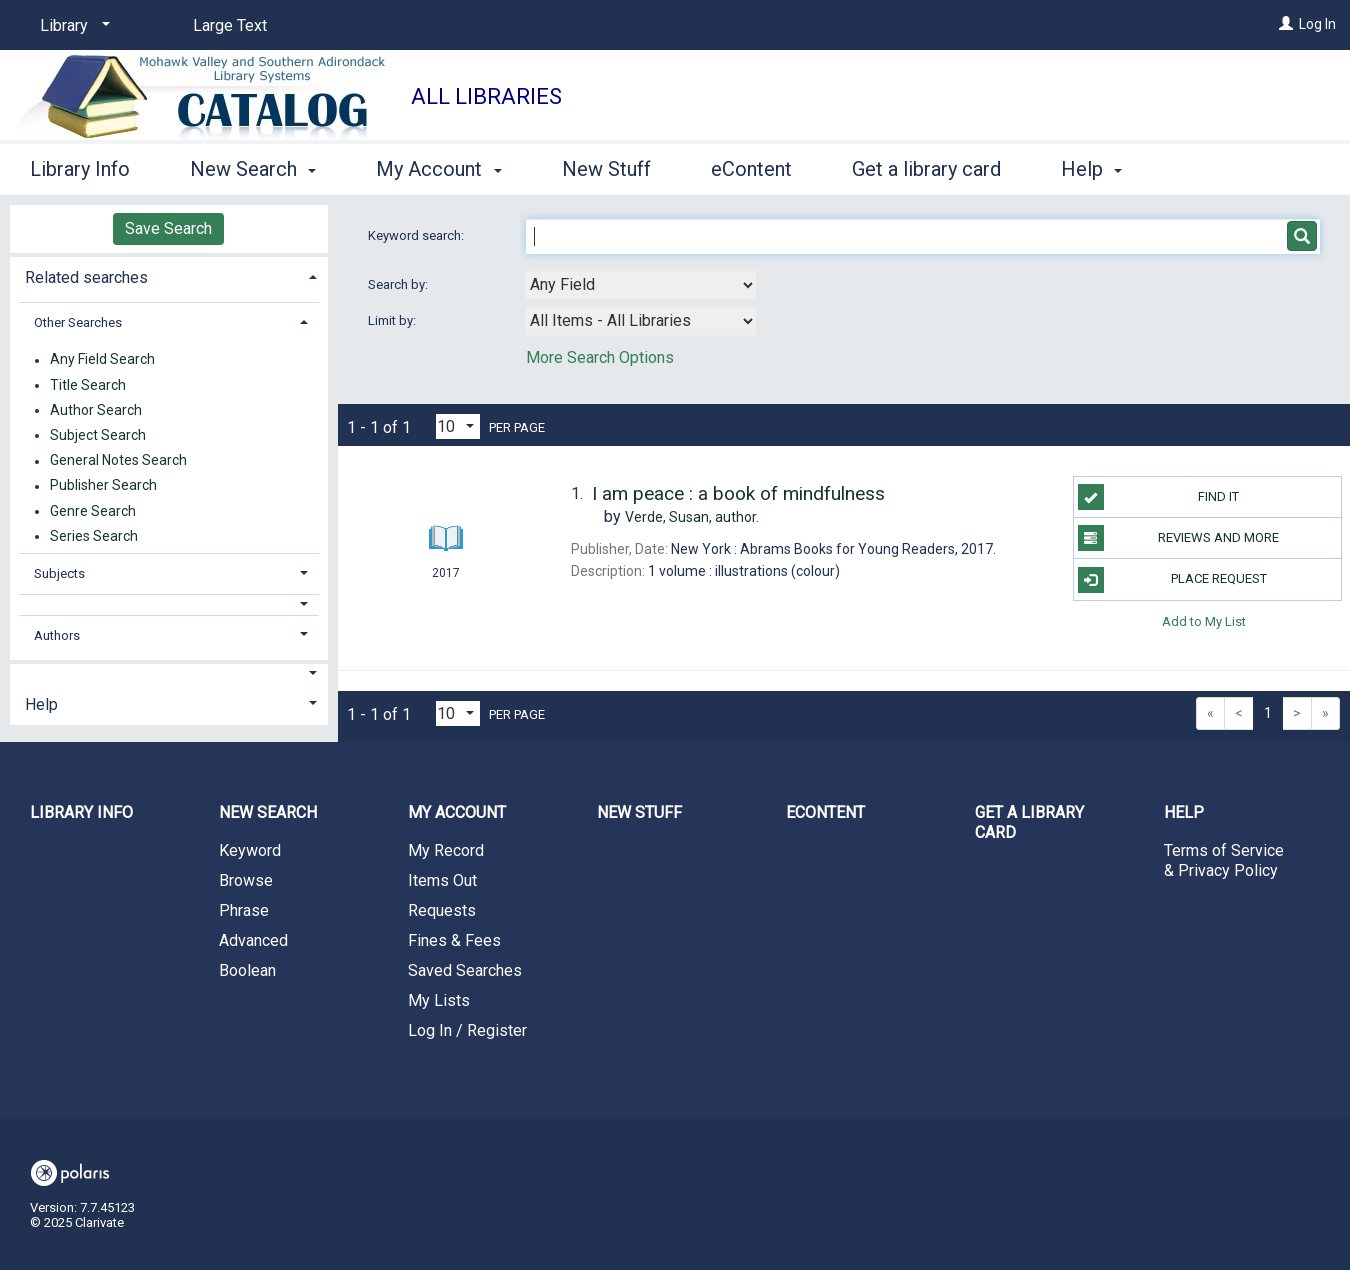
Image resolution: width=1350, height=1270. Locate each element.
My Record (446, 850)
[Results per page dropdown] (458, 426)
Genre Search (93, 511)
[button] (169, 604)
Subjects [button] (59, 573)
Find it (1159, 497)
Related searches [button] (86, 277)
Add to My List (1204, 621)
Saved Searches (465, 970)
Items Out (442, 880)
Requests (442, 910)
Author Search (96, 410)
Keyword (250, 850)
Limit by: (393, 320)
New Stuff (606, 169)
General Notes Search (118, 461)
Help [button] (1091, 169)
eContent (751, 169)
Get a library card (926, 169)
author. (692, 517)
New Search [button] (253, 169)
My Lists (439, 1000)
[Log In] (1286, 24)
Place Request (1172, 580)
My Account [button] (438, 169)
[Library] (71, 26)
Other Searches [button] (78, 322)
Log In (1317, 24)
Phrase (244, 910)
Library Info (80, 169)
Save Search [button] (168, 228)
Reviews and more (1179, 538)
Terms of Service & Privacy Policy (1224, 860)
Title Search (88, 385)
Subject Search (98, 435)
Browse (246, 880)
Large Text (230, 25)
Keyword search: (417, 235)
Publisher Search (103, 486)
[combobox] (641, 285)
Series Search (94, 536)
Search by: (399, 284)
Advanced (253, 940)
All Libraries (486, 96)
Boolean (247, 970)
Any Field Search (102, 360)
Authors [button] (57, 635)
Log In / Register (467, 1030)
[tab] (169, 275)
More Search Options (600, 357)
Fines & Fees (454, 940)
